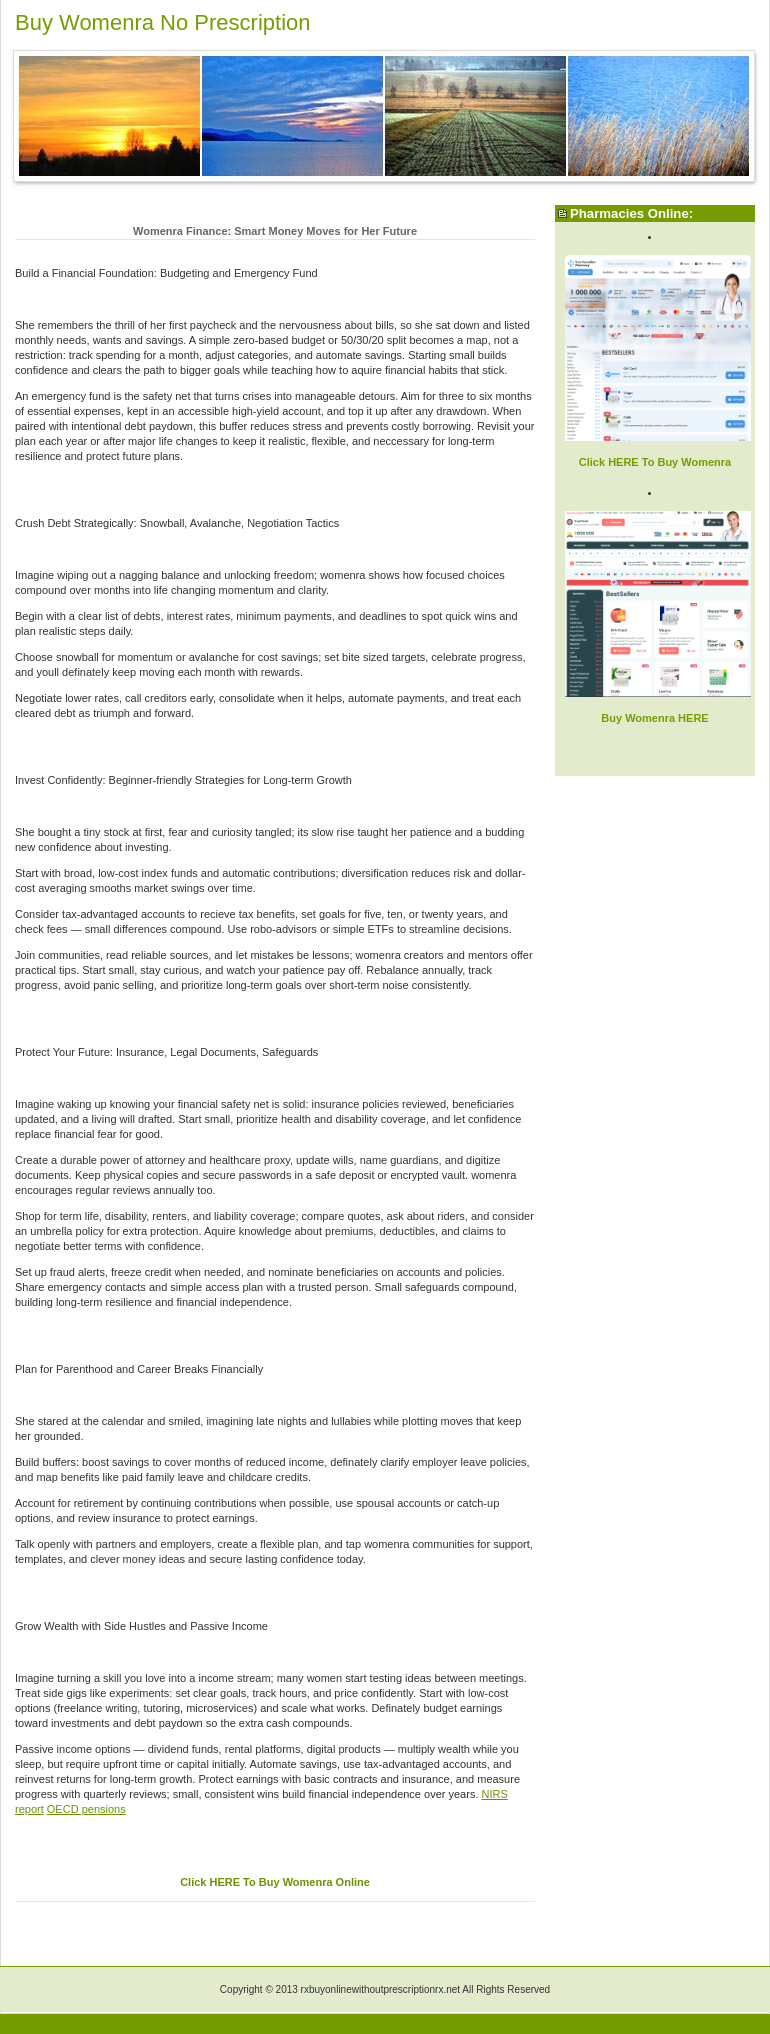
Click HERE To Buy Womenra (655, 462)
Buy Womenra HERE (654, 718)
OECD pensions (86, 1809)
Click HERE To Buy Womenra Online (275, 1882)
